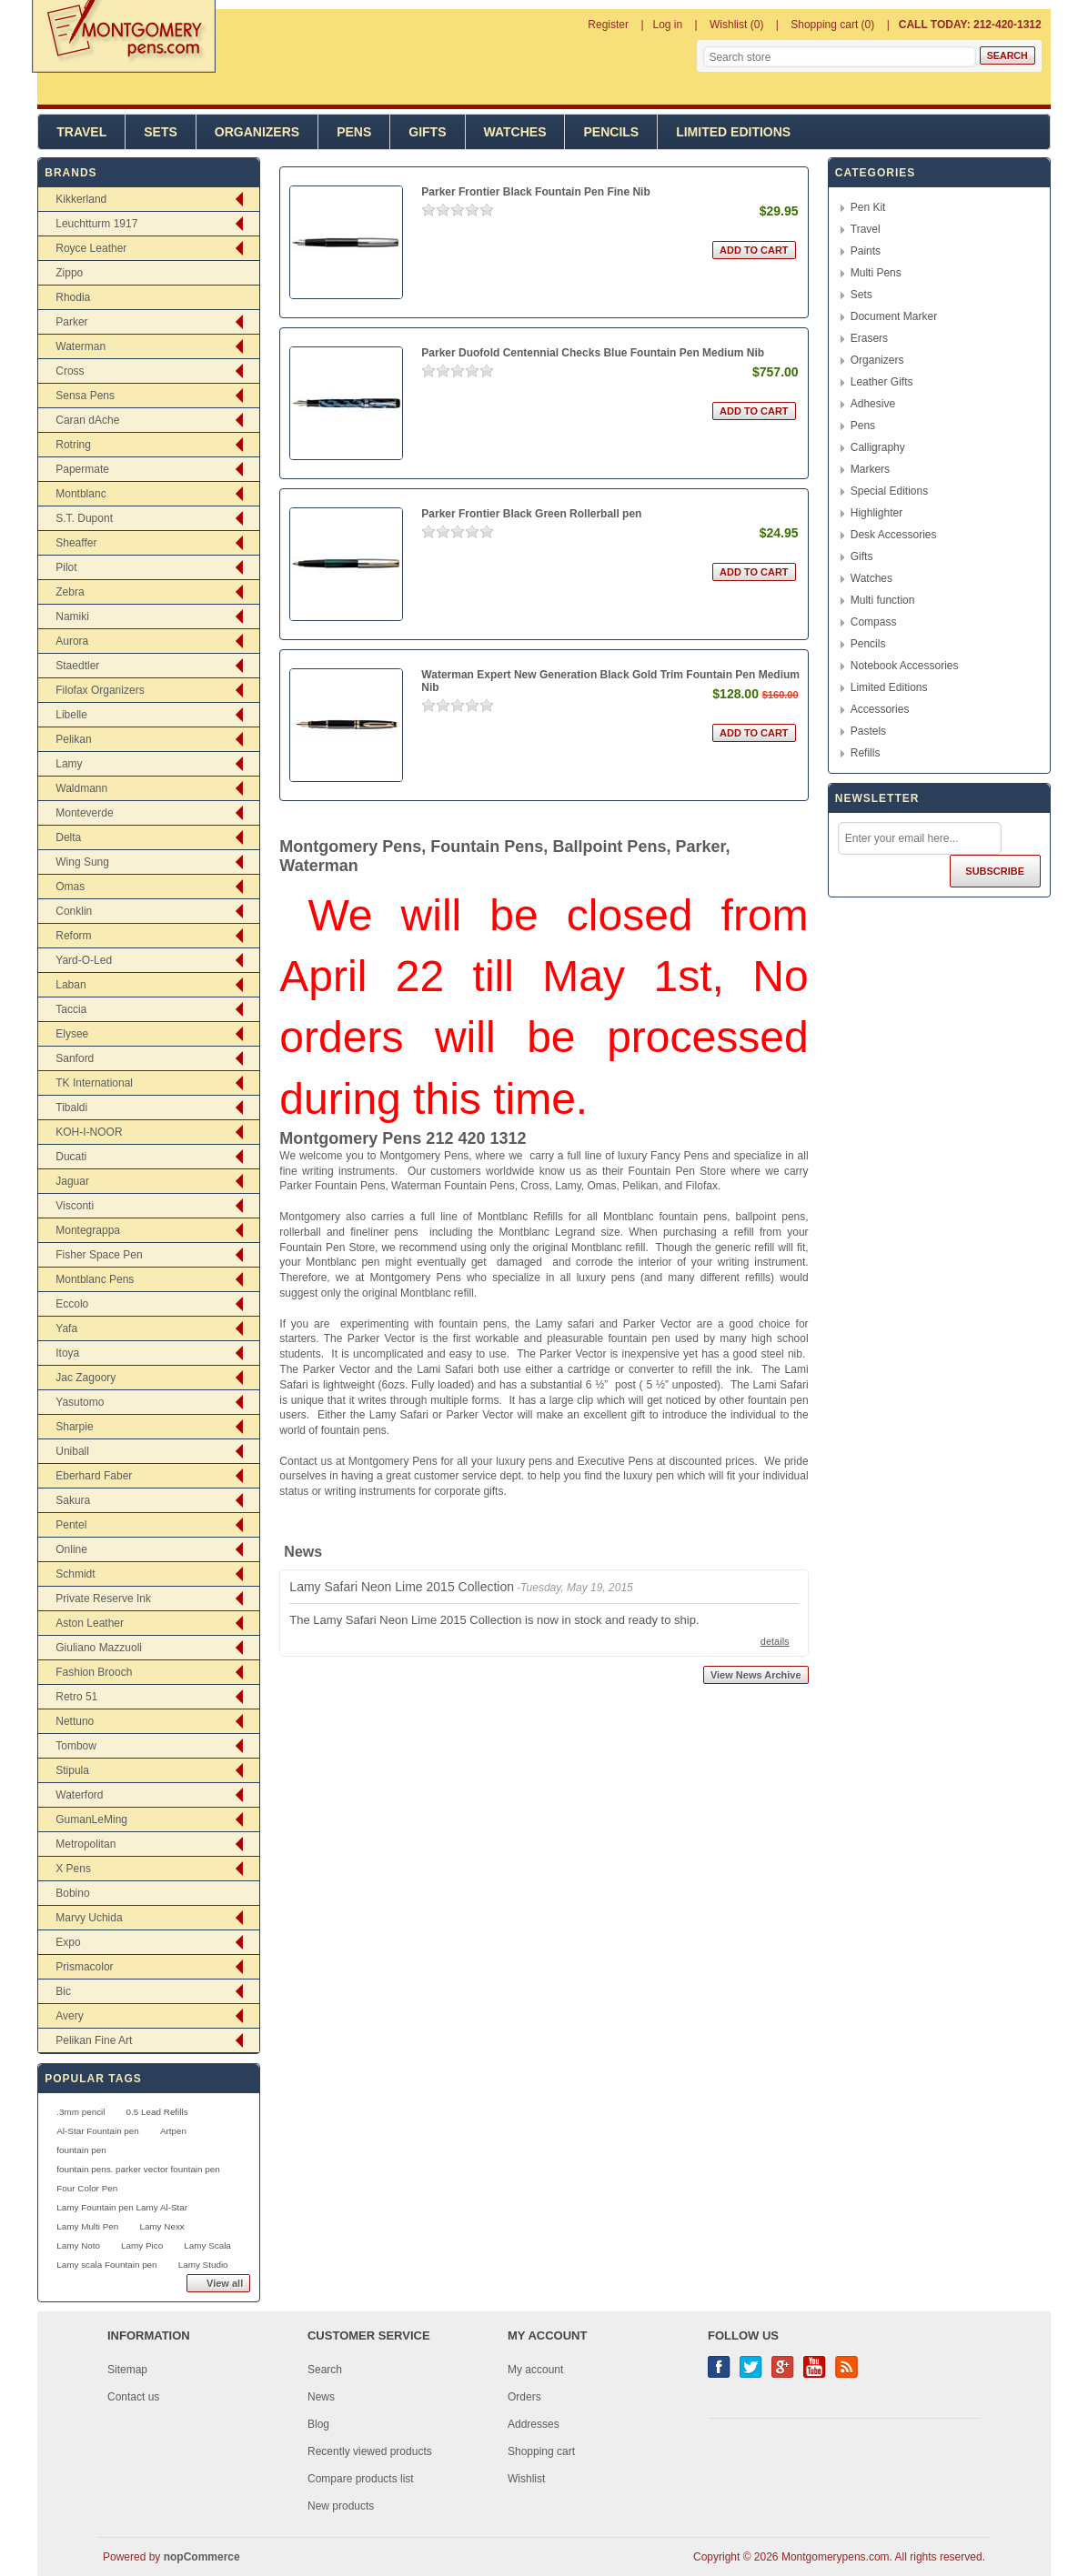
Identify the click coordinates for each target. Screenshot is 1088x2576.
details (775, 1641)
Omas (70, 886)
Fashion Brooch (93, 1672)
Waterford (79, 1795)
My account (535, 2369)
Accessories (880, 709)
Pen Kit (868, 207)
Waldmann (81, 788)
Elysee (71, 1033)
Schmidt (75, 1574)
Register (608, 24)
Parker (71, 322)
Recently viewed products (369, 2451)
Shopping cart (541, 2451)
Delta (68, 837)
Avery (69, 2016)
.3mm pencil (80, 2112)
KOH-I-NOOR (88, 1132)
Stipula (72, 1770)
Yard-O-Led (83, 960)
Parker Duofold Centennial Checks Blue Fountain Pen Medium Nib (592, 352)
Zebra (69, 592)
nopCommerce (202, 2557)
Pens (354, 132)
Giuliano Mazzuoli (98, 1647)
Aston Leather (89, 1623)
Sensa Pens (85, 395)
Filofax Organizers (99, 690)
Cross (69, 371)
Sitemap (127, 2369)
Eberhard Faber (93, 1475)
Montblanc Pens (94, 1279)
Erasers (869, 338)
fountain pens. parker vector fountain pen (138, 2169)
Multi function (883, 600)
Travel (81, 132)
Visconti (74, 1205)
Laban (70, 984)
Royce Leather (90, 248)
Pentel (70, 1525)
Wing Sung (82, 862)
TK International (94, 1083)
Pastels (868, 731)
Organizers (257, 132)
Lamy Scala (207, 2245)
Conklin (73, 911)
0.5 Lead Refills (157, 2112)
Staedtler (77, 665)
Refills (866, 753)
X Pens (73, 1868)
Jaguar (72, 1181)
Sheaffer (75, 542)
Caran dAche (87, 420)
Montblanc (80, 493)
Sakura (72, 1500)
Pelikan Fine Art (93, 2040)
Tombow (75, 1745)
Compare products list (360, 2478)
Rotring (73, 444)
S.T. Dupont (84, 518)
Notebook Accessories (905, 665)
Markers (870, 469)
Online (71, 1549)
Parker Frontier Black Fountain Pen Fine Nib (535, 191)
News (321, 2397)
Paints (866, 251)
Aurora (71, 641)
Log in (668, 24)
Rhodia (72, 297)
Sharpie (74, 1426)
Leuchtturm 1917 (96, 223)
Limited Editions (733, 132)
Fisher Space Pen (98, 1254)
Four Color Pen (86, 2188)
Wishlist (526, 2478)
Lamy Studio (203, 2265)
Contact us (133, 2397)
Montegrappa (87, 1230)
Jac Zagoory (85, 1377)
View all (225, 2283)
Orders (524, 2397)
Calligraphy (878, 447)
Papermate (82, 469)
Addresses (533, 2424)
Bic (63, 1991)
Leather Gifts (882, 382)
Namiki (72, 616)
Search (324, 2369)
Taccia (70, 1009)
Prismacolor (84, 1966)
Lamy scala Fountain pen (106, 2265)
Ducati (70, 1156)
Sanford (74, 1058)
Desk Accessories (894, 534)
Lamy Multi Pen (87, 2226)
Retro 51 (76, 1696)
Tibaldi (71, 1107)
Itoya (67, 1353)
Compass (874, 622)
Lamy (68, 763)
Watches (515, 132)
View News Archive (755, 1674)
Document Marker (894, 316)
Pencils (611, 132)
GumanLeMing (91, 1819)
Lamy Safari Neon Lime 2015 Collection (401, 1586)
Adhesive (873, 403)
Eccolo (71, 1304)
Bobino (72, 1893)
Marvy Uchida (88, 1917)
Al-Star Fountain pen (97, 2131)
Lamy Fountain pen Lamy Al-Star (121, 2207)
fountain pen (81, 2150)
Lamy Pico (142, 2245)
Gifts (427, 132)
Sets (160, 132)
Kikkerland (80, 199)
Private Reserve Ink (103, 1598)
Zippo (69, 272)
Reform (73, 935)
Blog (318, 2424)
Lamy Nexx (161, 2226)
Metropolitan (85, 1844)
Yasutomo (79, 1402)
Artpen (173, 2131)
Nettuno (74, 1721)
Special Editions (889, 491)
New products (340, 2506)
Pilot (65, 567)
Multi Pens (876, 272)
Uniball (72, 1451)
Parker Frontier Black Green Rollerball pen (531, 513)
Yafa (66, 1328)
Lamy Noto (78, 2245)
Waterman (80, 346)
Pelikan (73, 739)
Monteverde (84, 813)
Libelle (71, 714)
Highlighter (876, 512)
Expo (67, 1942)
